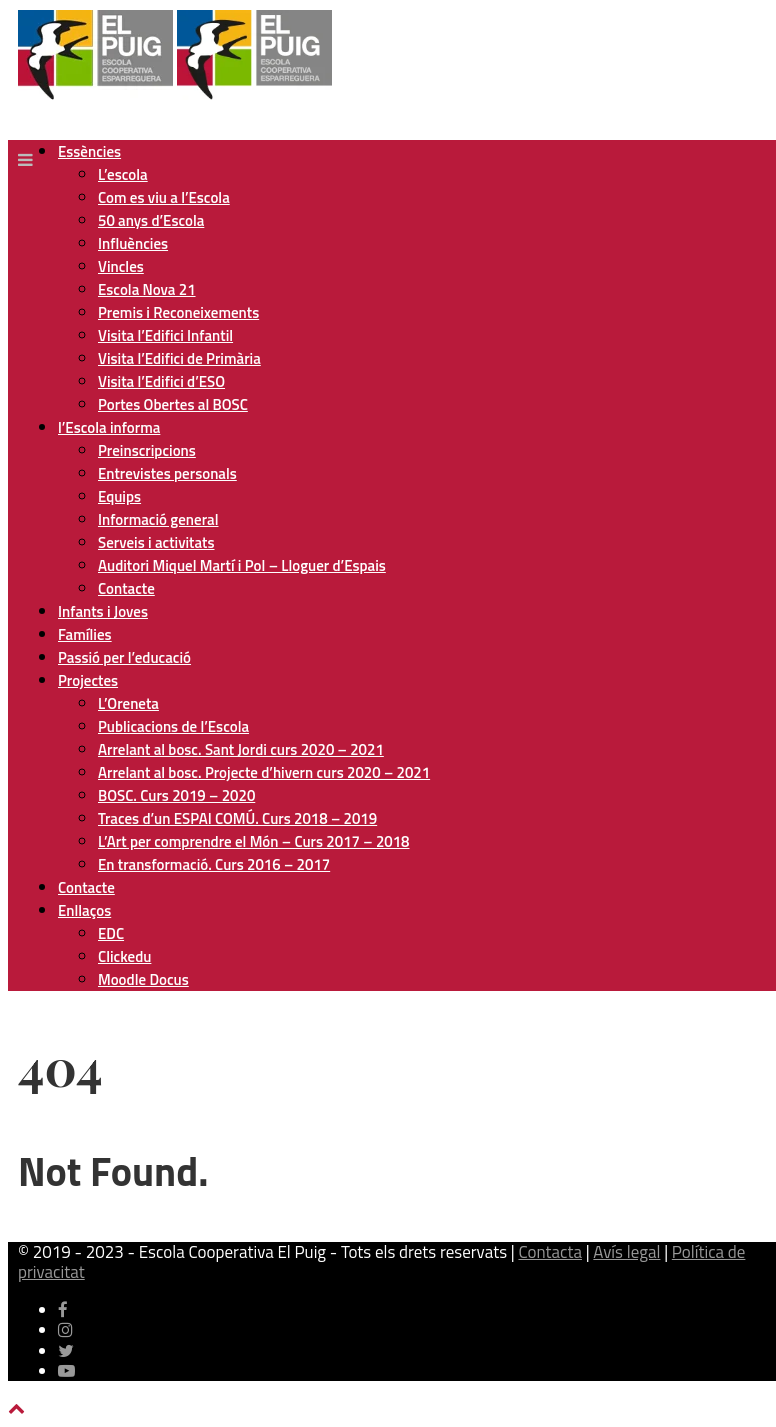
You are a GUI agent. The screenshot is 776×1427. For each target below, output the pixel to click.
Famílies (85, 634)
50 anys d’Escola (151, 220)
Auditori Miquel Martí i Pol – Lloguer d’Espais (242, 565)
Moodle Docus (143, 979)
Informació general (158, 519)
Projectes (88, 680)
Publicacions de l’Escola (173, 726)
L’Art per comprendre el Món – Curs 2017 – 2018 (253, 841)
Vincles (121, 266)
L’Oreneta (128, 703)
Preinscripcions (147, 450)
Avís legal (626, 1252)
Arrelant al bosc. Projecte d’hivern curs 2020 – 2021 (264, 772)
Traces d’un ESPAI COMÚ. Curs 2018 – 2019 (237, 818)
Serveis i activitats (156, 542)
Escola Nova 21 (147, 289)
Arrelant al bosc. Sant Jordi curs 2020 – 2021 (241, 749)
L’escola (123, 174)
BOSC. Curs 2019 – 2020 (176, 795)
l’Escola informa (109, 427)
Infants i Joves (103, 611)
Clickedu (124, 956)
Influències (133, 243)
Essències (89, 151)
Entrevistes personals (167, 473)
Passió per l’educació (124, 657)
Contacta (550, 1252)
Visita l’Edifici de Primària (179, 358)
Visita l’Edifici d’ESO (161, 381)
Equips (119, 496)
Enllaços (84, 910)
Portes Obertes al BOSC (173, 404)
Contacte (126, 588)
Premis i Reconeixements (178, 312)
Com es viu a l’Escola (164, 197)
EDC (111, 933)
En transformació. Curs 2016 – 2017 (214, 864)
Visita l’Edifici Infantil (165, 335)
